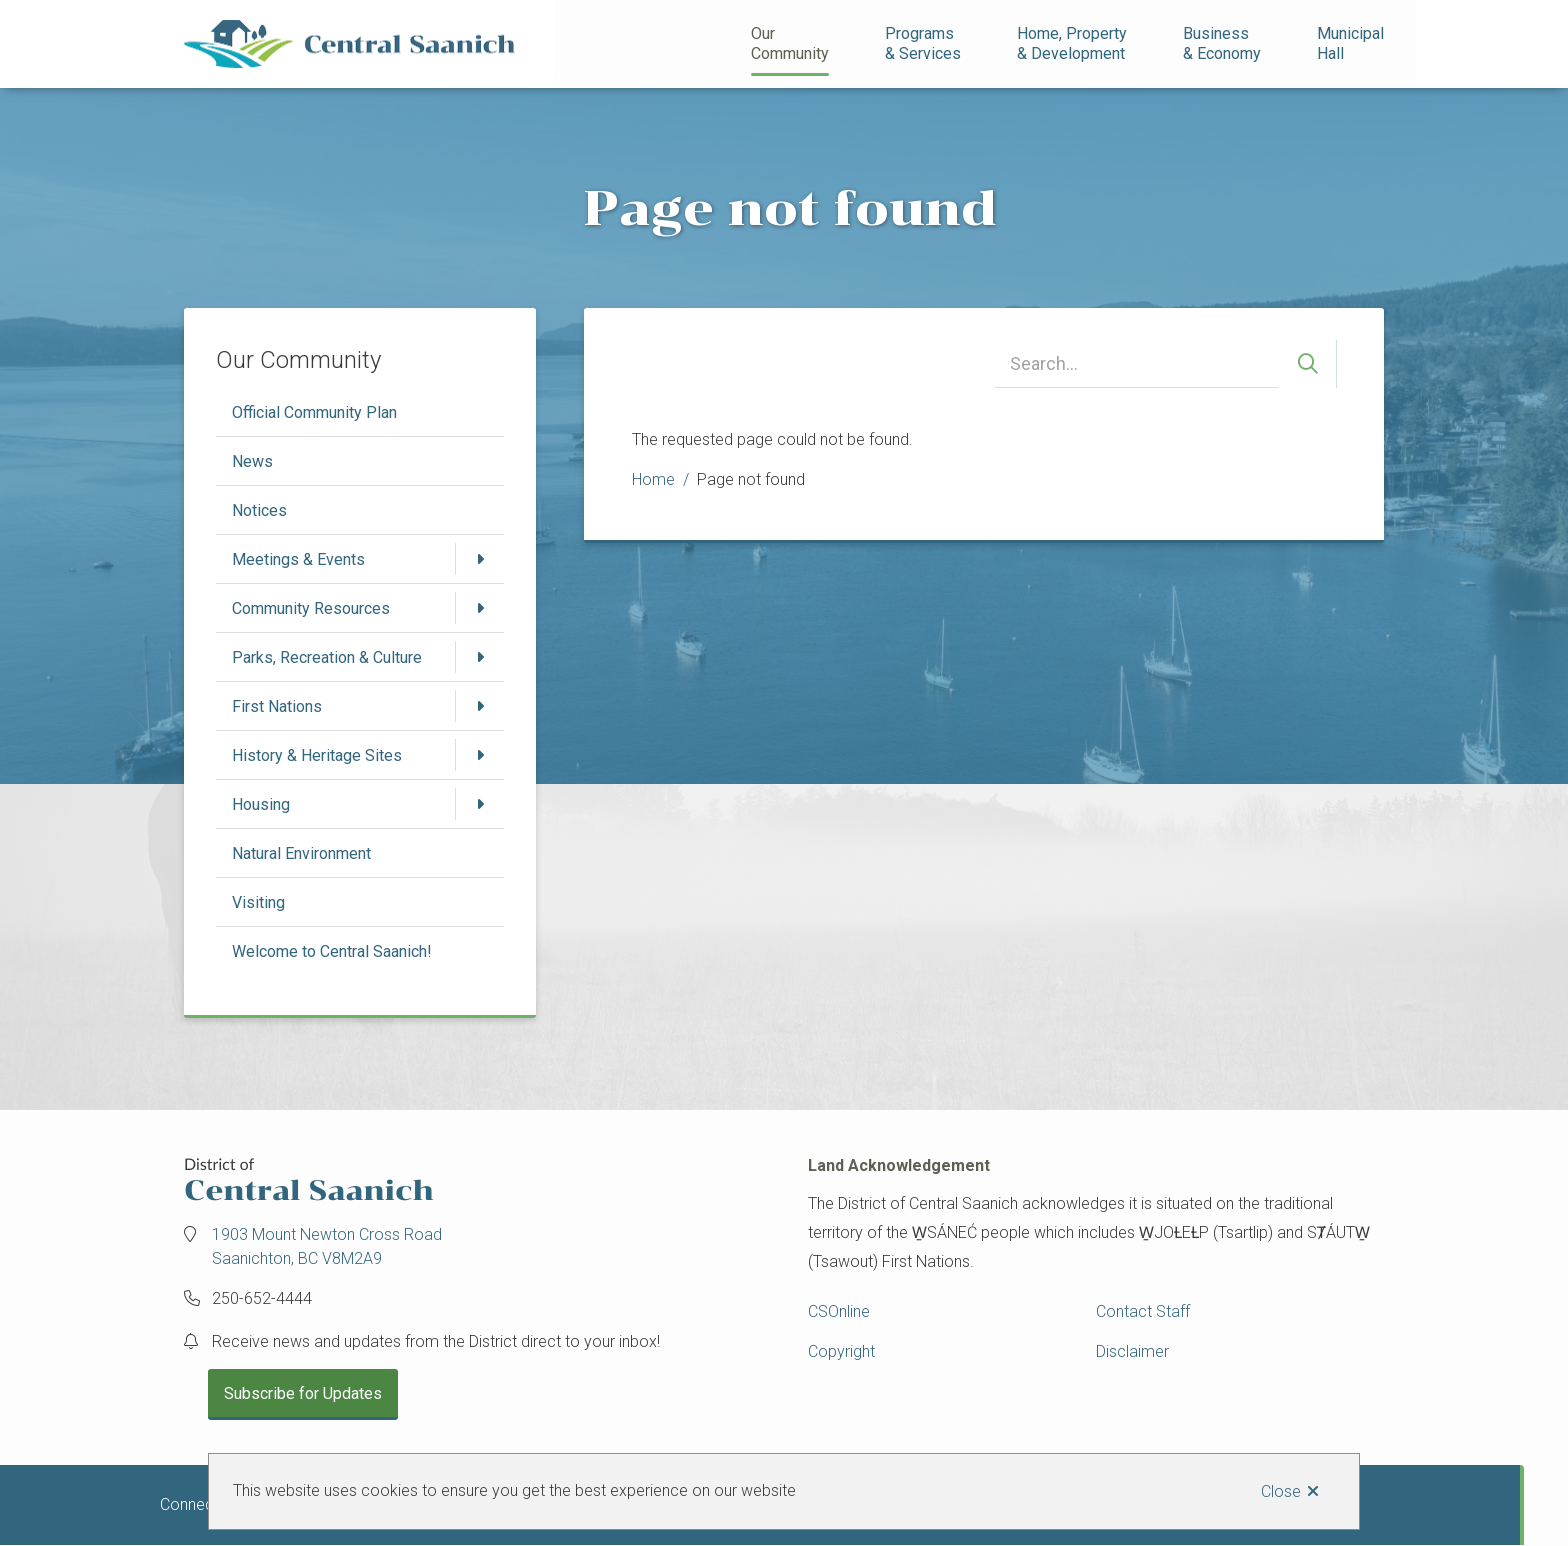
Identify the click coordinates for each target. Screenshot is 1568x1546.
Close (1281, 1491)
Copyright (841, 1351)
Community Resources (311, 608)
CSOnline (839, 1311)
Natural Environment (301, 853)
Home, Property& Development (1072, 43)
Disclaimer (1132, 1351)
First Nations (277, 706)
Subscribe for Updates (303, 1393)
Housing (261, 804)
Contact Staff (1143, 1311)
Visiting (258, 902)
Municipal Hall (1352, 43)
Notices (259, 510)
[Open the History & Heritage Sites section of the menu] (480, 755)
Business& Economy (1222, 43)
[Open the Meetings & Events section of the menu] (480, 559)
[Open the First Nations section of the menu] (480, 706)
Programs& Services (923, 43)
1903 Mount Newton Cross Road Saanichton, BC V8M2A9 (327, 1246)
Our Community (790, 43)
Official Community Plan (314, 412)
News (252, 461)
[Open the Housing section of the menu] (480, 804)
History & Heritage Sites (317, 755)
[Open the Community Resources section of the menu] (480, 608)
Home (653, 479)
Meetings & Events (298, 559)
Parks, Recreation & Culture (327, 657)
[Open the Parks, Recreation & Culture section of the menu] (480, 657)
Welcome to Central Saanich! (332, 951)
